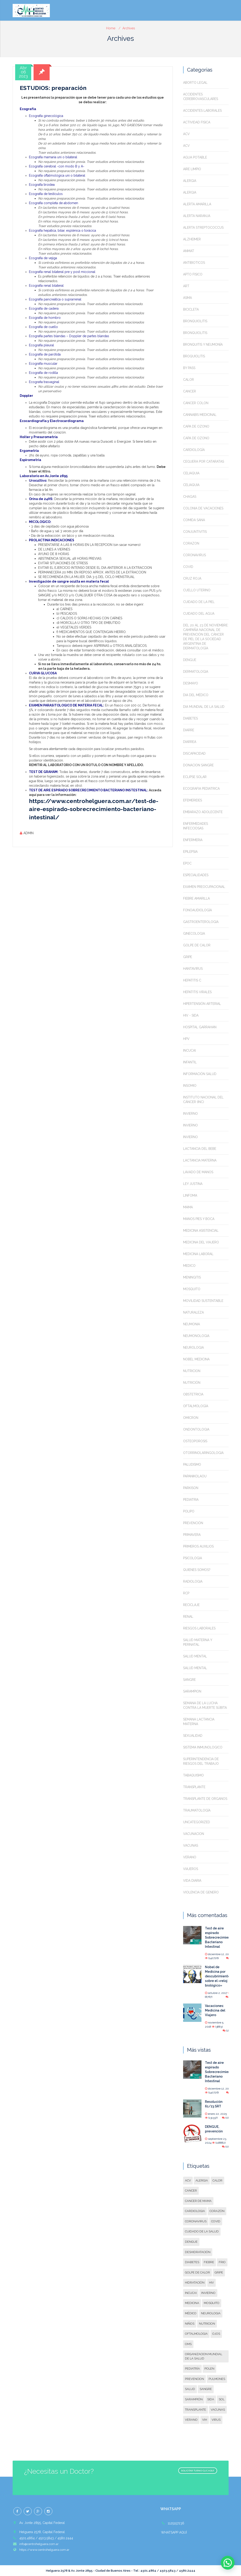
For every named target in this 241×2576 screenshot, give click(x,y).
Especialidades (195, 875)
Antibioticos (194, 262)
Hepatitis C (192, 980)
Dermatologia (195, 671)
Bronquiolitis (195, 321)
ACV (186, 134)
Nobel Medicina (196, 1359)
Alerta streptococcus (203, 227)
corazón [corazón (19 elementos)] (217, 2211)
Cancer (189, 391)
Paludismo (192, 1464)
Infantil (190, 1062)
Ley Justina (192, 1184)
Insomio (189, 1085)
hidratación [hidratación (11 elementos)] (194, 2282)
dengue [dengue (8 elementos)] (191, 2241)
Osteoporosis (195, 1441)
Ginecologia (194, 933)
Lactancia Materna (199, 1160)
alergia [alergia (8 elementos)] (202, 2180)
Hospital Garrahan (199, 1027)
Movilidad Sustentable (203, 1301)
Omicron (190, 1418)
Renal (188, 1616)
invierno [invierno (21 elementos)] (208, 2293)
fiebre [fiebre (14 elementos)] (209, 2262)
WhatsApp (64, 11)
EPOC (187, 863)
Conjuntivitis (195, 532)
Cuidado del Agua (198, 613)
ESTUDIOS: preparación (53, 87)
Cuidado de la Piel (199, 602)
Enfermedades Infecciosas (195, 826)
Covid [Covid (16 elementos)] (215, 2221)
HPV (186, 1039)
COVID (188, 567)
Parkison (190, 1488)
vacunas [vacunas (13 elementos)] (218, 2409)
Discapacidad (194, 753)
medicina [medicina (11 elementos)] (192, 2303)
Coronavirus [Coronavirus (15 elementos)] (196, 2221)
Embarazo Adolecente (203, 812)
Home (110, 28)
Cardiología (194, 450)
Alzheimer (192, 239)
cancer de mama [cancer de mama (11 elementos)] (198, 2201)
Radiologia (192, 1581)
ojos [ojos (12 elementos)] (216, 2333)
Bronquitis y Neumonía (203, 344)
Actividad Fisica (196, 122)
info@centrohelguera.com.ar (36, 2543)
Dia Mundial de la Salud (203, 707)
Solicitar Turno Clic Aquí (174, 2477)
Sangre (189, 1679)
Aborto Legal (195, 82)
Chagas (189, 496)
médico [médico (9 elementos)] (190, 2313)
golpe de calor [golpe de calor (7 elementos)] (197, 2272)
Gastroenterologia (200, 922)
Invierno (190, 1113)
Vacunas (190, 1845)
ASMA (187, 298)
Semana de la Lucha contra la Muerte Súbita (205, 1705)
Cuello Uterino (196, 590)
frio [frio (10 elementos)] (222, 2262)
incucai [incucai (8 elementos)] (191, 2293)
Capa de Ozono (196, 438)
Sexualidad (192, 1735)
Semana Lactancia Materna (198, 1721)
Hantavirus (193, 968)
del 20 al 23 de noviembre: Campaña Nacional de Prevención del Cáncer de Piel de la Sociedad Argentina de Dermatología (205, 636)
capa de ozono (196, 426)
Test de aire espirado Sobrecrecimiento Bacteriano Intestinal (219, 1937)
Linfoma (190, 1195)
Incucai (189, 1050)
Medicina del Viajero (201, 1242)
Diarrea (189, 742)
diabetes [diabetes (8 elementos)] (192, 2262)
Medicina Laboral (198, 1254)
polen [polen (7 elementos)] (209, 2368)
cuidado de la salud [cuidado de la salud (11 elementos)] (202, 2231)
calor (188, 379)
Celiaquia (191, 473)
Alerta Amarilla (197, 204)
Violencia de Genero (201, 1892)
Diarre (188, 730)
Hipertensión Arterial (202, 1004)
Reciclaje (191, 1605)
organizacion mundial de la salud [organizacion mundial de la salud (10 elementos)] (203, 2356)
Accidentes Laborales (202, 110)
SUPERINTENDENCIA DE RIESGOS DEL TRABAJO (201, 1761)
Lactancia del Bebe (199, 1148)
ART (186, 286)
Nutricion (191, 1371)
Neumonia (191, 1324)
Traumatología (196, 1810)
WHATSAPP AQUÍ (174, 2532)
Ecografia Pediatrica (201, 788)
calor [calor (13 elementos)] (217, 2180)
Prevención (193, 1523)
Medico (189, 1265)
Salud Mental (195, 1656)
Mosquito (191, 1289)
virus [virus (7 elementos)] (216, 2419)
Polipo (188, 1511)
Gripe (187, 957)
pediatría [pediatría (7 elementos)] (192, 2368)
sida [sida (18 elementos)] (210, 2399)
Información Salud (199, 1074)
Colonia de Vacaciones (203, 508)
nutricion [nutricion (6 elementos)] (207, 2323)
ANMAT (188, 251)
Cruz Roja (192, 578)
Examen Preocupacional (204, 887)
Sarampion (192, 1691)
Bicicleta (191, 309)
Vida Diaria (192, 1880)
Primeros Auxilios (198, 1546)
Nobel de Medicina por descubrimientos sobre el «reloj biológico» (218, 1976)
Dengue (189, 660)
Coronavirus (194, 555)
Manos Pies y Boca (198, 1219)
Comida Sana (194, 520)
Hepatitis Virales (197, 992)
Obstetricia (193, 1394)
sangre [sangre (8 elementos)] (206, 2389)
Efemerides (192, 800)
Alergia (189, 181)
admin (27, 833)
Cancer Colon (195, 403)
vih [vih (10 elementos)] (204, 2419)
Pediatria (190, 1499)
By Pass (189, 368)
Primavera (192, 1535)
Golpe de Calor (196, 945)
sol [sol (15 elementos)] (221, 2399)
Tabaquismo (193, 1775)
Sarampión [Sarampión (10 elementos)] (194, 2399)
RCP (186, 1593)
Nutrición (191, 1382)
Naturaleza (193, 1312)
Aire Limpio (192, 169)
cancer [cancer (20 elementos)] (191, 2190)
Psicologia (192, 1558)
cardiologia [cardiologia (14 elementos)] (195, 2211)
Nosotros (32, 10)
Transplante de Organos (205, 1799)
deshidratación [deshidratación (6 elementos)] (197, 2252)
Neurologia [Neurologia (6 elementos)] (211, 2313)
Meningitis (192, 1277)
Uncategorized (196, 1822)
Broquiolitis (194, 356)
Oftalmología (195, 1406)
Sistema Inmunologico (202, 1747)
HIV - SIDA (190, 1015)
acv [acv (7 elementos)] (188, 2180)
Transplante (194, 1787)
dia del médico (195, 695)
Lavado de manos (198, 1172)
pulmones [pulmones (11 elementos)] (217, 2379)
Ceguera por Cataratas (203, 461)
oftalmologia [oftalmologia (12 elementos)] (196, 2333)
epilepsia (190, 851)
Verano (189, 1857)
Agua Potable (195, 157)
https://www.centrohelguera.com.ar (41, 2549)
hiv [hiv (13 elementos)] (211, 2282)
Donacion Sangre (198, 765)
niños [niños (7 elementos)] (189, 2323)
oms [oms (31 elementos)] (188, 2344)
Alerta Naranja (196, 216)
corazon (191, 543)
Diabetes (190, 718)
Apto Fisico (192, 274)
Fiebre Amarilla (196, 898)
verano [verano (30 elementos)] (191, 2419)
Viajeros (190, 1869)
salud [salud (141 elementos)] (190, 2389)
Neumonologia (196, 1336)
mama (188, 1207)
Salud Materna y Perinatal (197, 1642)
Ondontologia (196, 1429)
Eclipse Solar (195, 777)
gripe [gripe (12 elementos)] (219, 2272)
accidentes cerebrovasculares (200, 96)
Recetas (220, 10)
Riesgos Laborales (199, 1628)
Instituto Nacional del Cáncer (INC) (203, 1099)
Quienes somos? (196, 1570)
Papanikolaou (195, 1476)
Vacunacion (193, 1834)
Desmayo (190, 683)
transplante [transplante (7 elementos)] (195, 2409)
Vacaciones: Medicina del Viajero (215, 2010)
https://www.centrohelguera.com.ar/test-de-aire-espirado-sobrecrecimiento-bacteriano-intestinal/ (93, 809)
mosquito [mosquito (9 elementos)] (211, 2303)
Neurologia (193, 1347)
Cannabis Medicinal (199, 415)
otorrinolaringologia (203, 1453)
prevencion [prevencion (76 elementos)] (194, 2379)
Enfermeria (192, 840)
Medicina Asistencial (200, 1230)
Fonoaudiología (197, 910)
